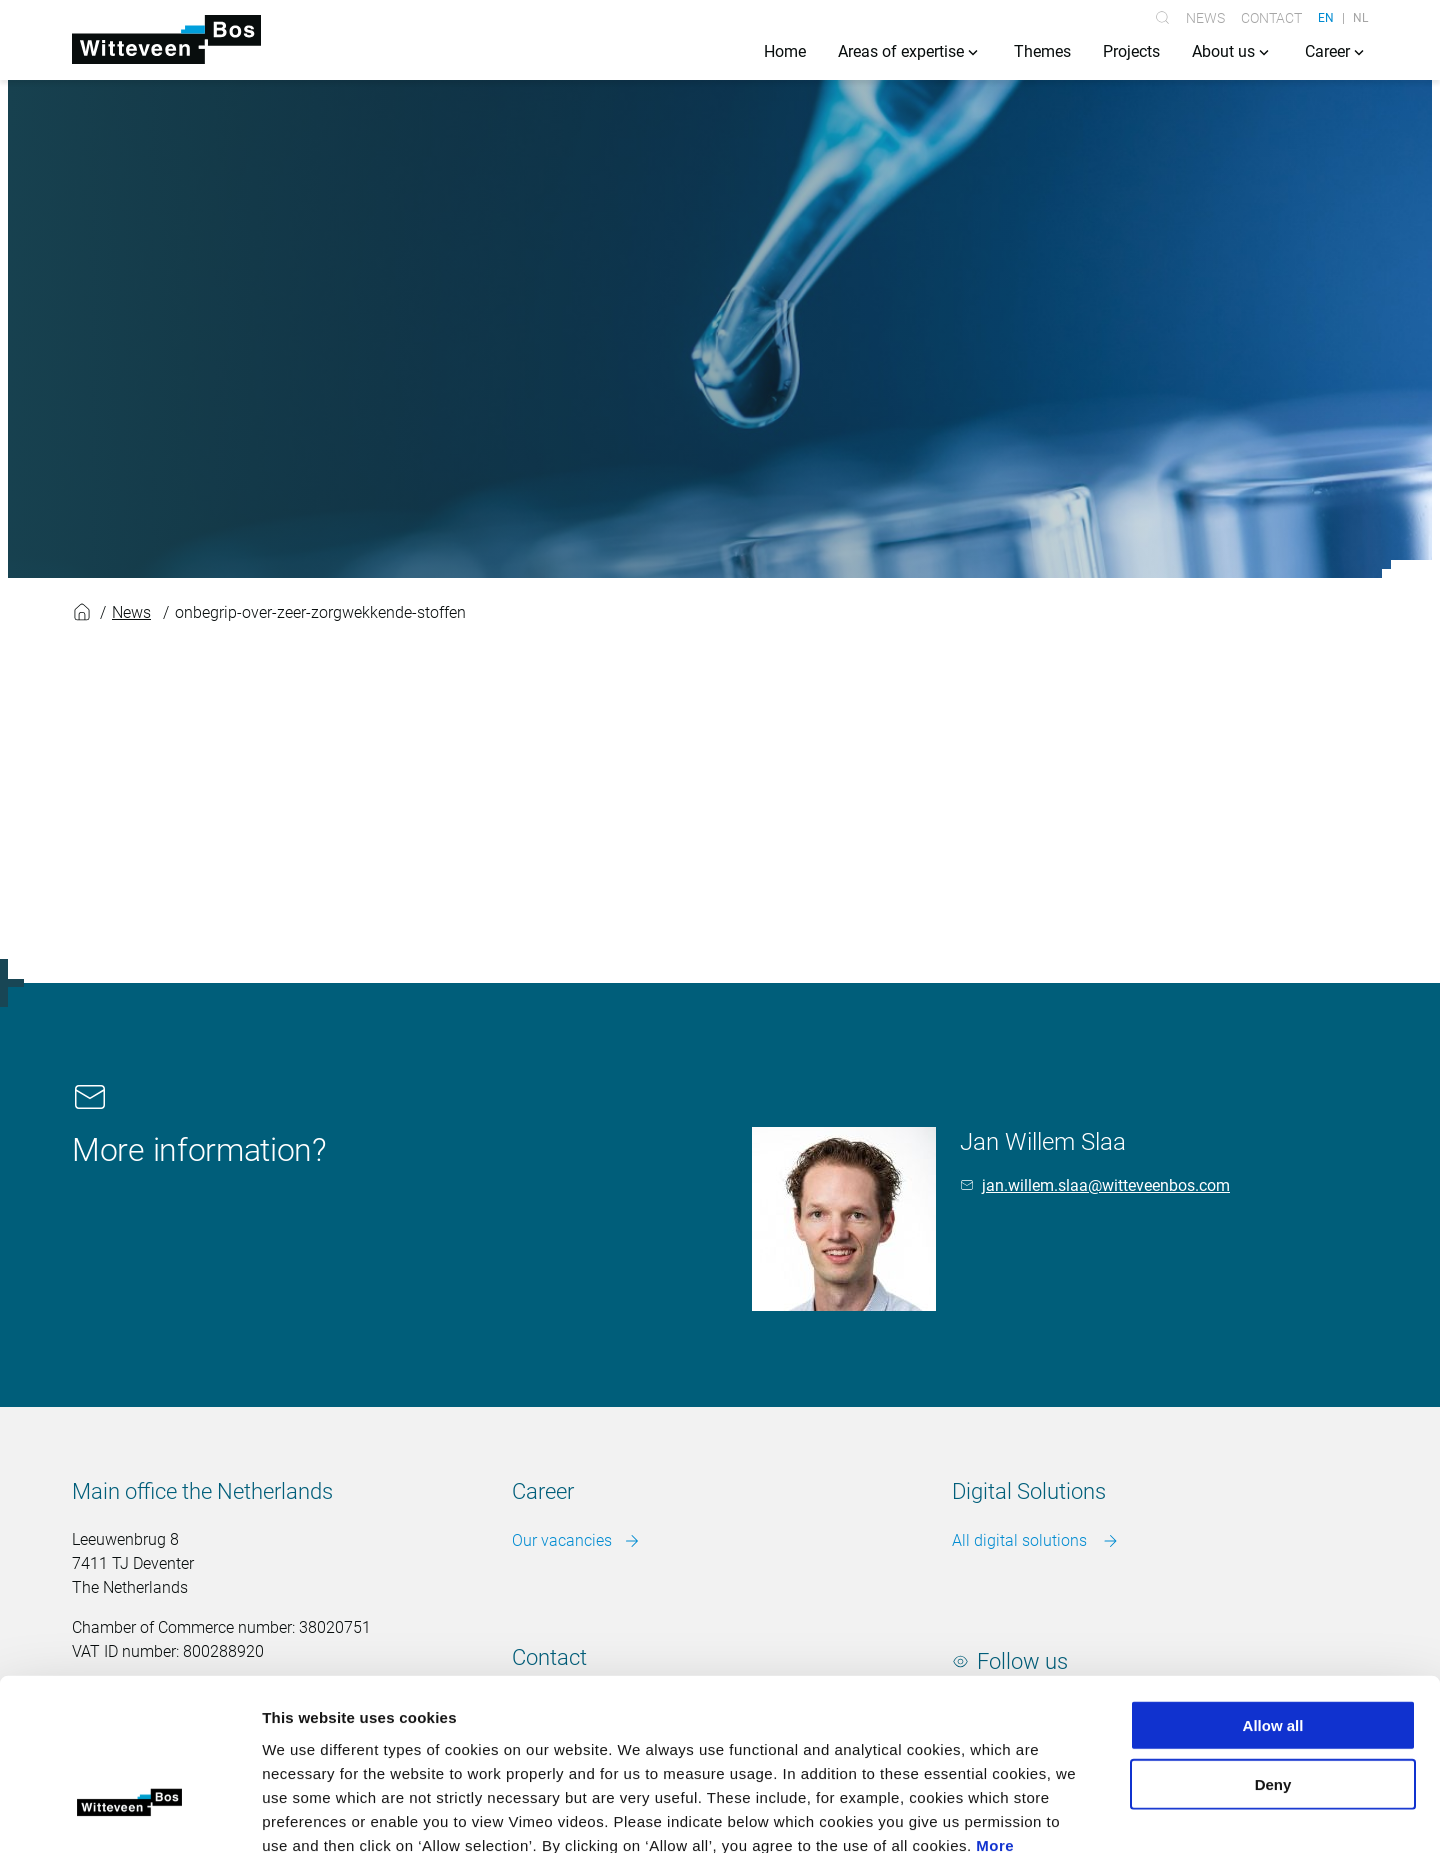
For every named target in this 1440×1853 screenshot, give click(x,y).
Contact (1271, 18)
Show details (1049, 1813)
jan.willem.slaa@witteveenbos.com (1106, 1185)
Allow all (1273, 1589)
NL (1360, 18)
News (1205, 18)
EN (1326, 18)
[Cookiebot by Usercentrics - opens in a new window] (129, 1814)
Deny (1273, 1648)
